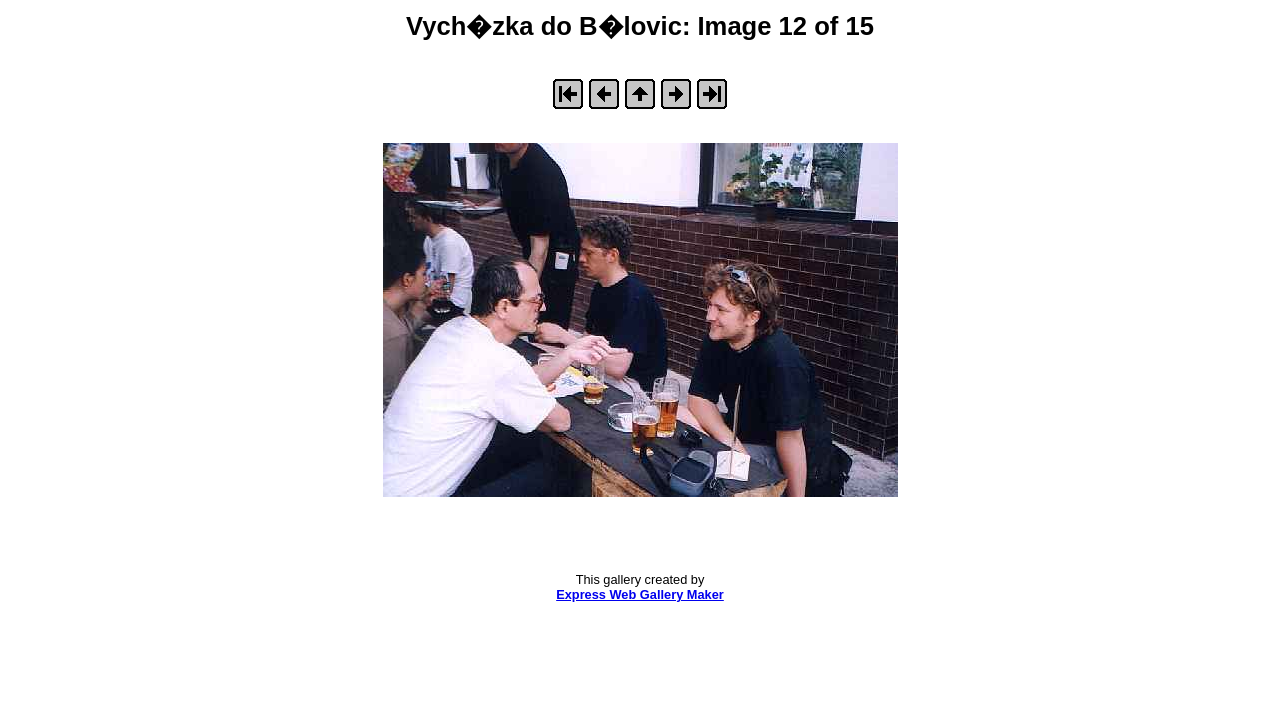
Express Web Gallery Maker (640, 594)
